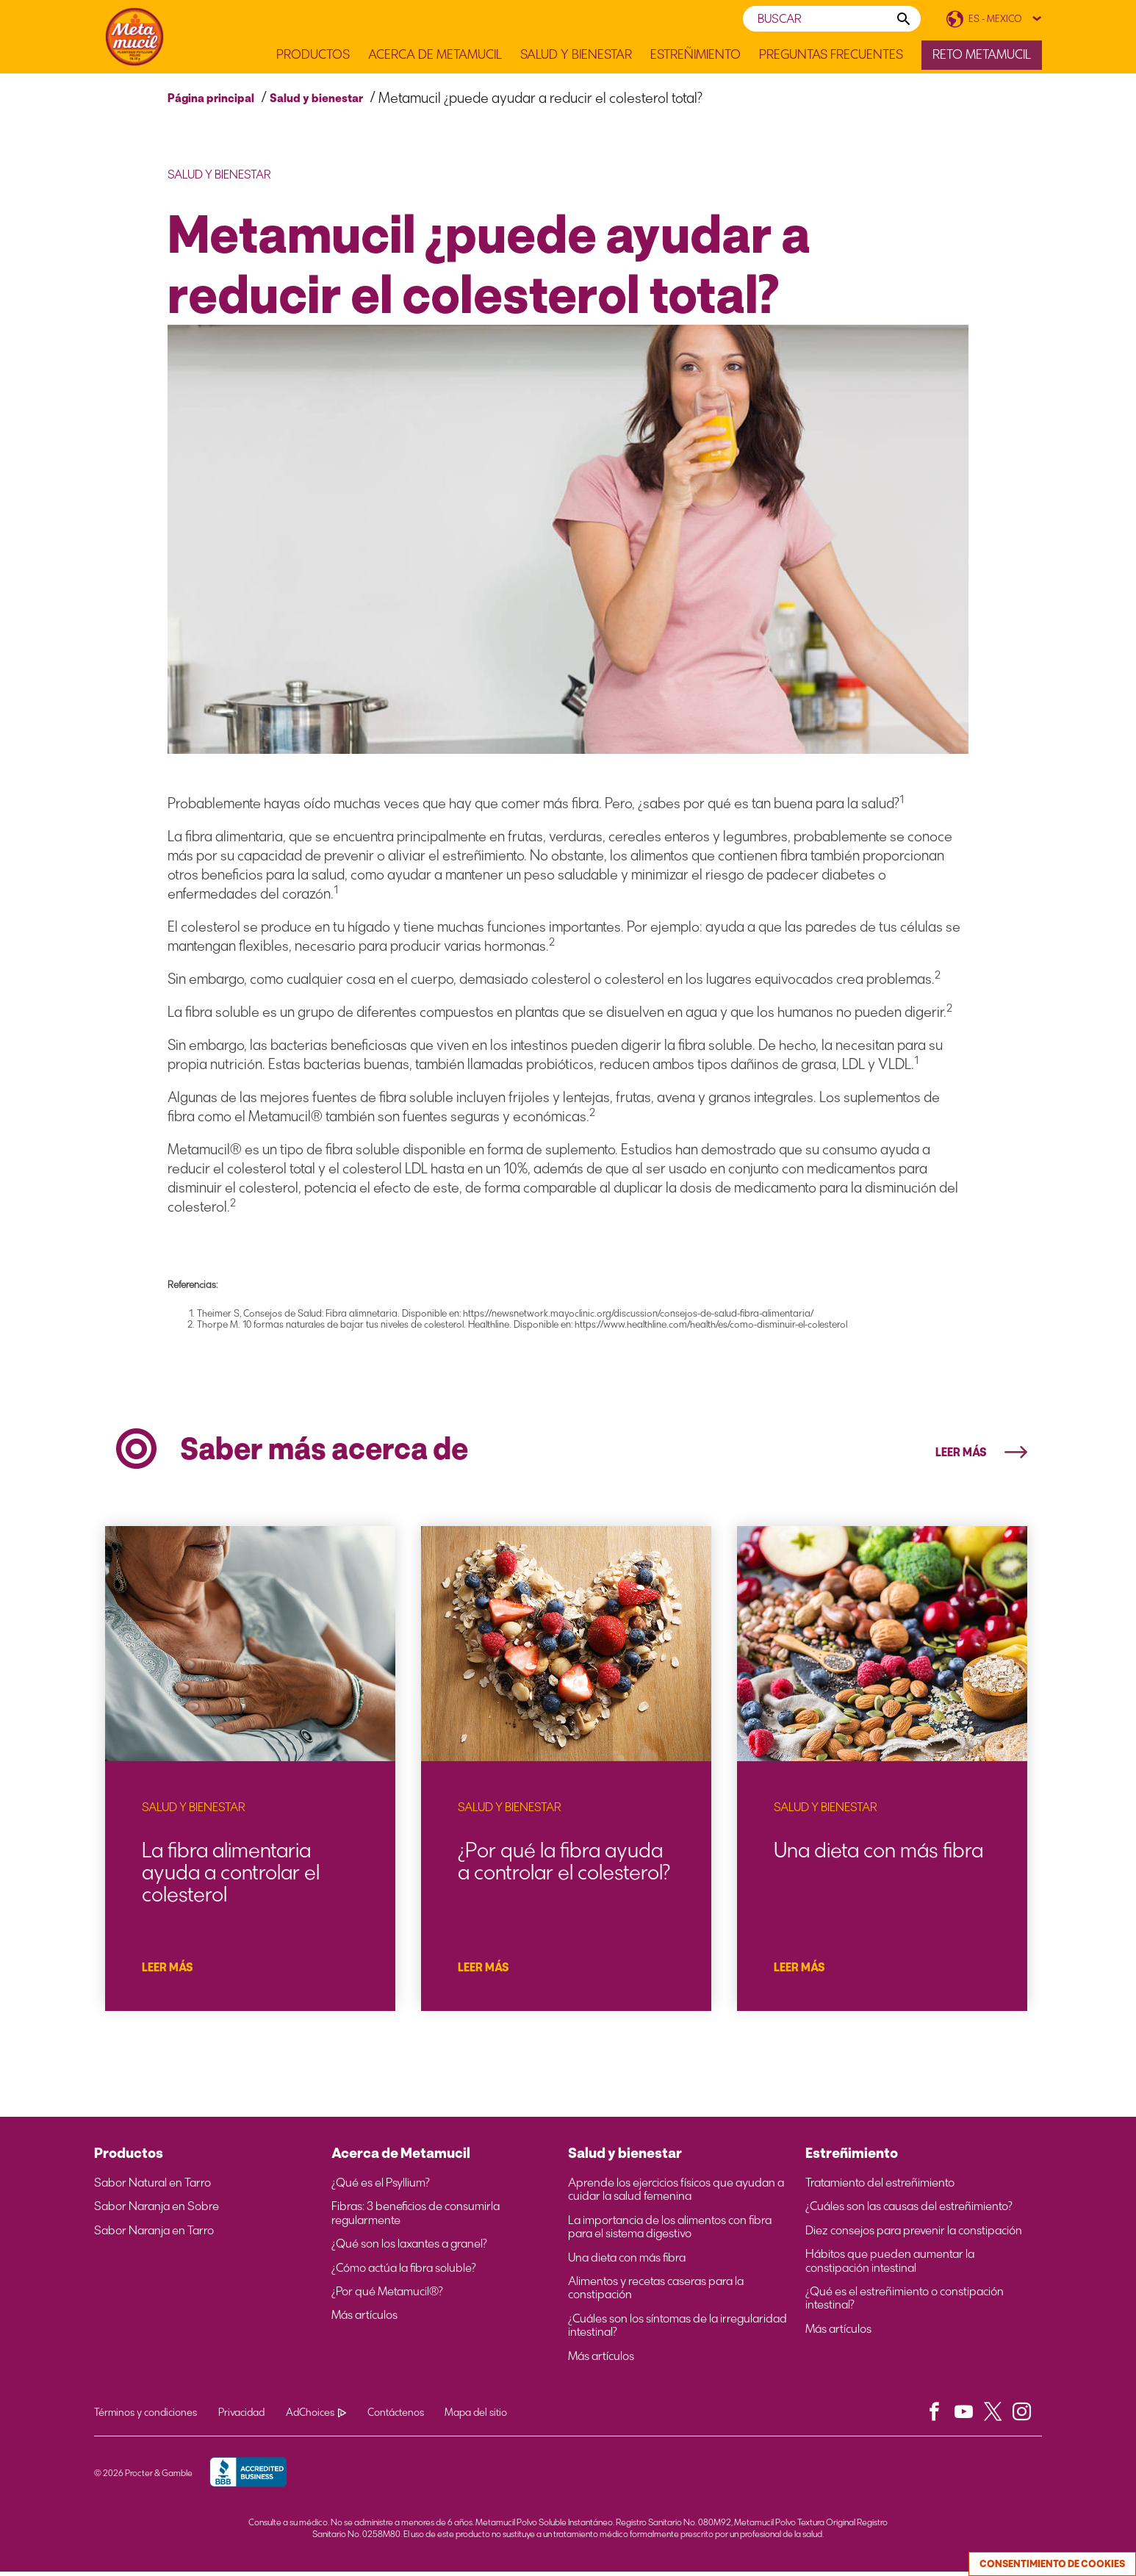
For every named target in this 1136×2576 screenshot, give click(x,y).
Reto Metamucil (981, 54)
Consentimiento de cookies (1052, 2564)
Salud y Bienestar (576, 55)
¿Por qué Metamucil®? (387, 2296)
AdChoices (317, 2417)
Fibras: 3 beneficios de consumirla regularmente (415, 2218)
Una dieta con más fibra (627, 2262)
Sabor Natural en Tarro (152, 2187)
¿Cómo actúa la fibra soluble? (403, 2272)
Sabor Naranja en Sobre (156, 2211)
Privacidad (242, 2417)
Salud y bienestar (316, 98)
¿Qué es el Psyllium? (380, 2187)
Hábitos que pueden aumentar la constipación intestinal (889, 2265)
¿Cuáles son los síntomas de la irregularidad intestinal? (677, 2330)
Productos (313, 55)
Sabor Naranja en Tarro (154, 2235)
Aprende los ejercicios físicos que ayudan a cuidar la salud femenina (676, 2194)
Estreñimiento (695, 55)
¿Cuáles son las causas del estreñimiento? (909, 2211)
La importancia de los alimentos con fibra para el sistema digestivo (670, 2231)
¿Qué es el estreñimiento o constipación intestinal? (904, 2302)
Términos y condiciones (145, 2417)
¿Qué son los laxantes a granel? (409, 2248)
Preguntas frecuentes (831, 55)
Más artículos (364, 2320)
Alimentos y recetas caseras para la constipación (656, 2292)
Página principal (211, 98)
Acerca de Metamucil (435, 55)
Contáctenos (398, 2417)
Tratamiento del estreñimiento (880, 2187)
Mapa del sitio (479, 2417)
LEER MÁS (981, 1452)
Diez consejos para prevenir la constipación (913, 2235)
